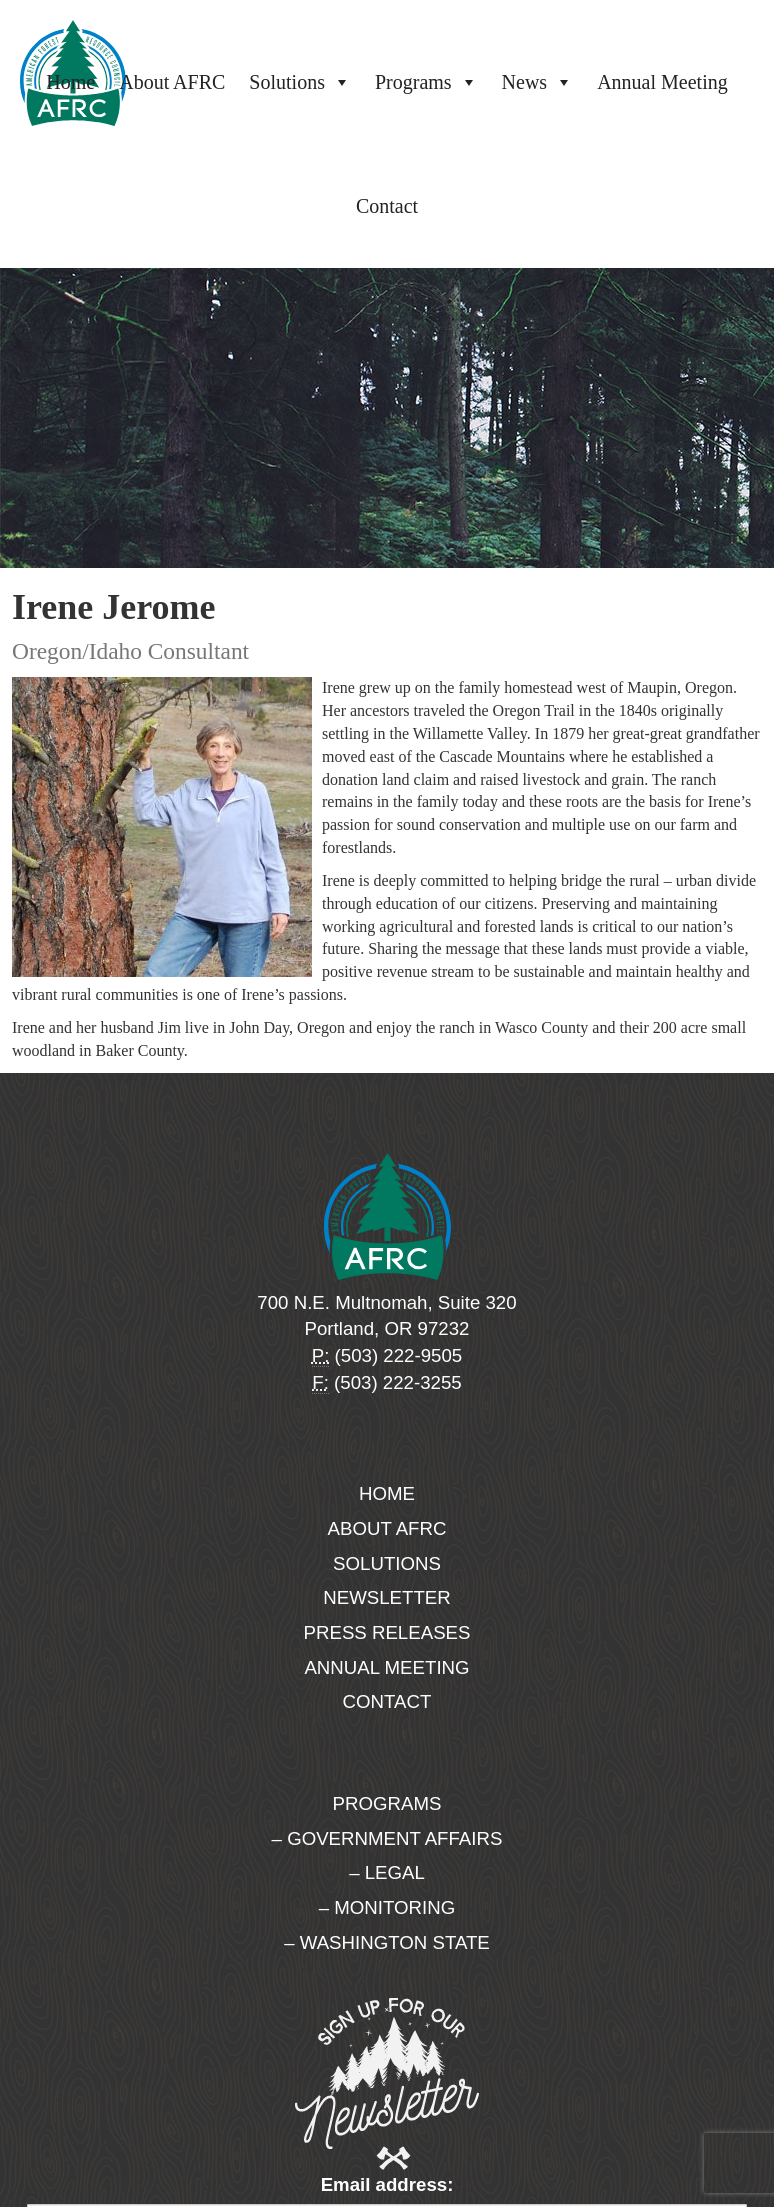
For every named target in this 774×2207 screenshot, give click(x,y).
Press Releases (387, 1632)
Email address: (387, 2184)
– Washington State (387, 1942)
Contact (387, 206)
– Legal (387, 1872)
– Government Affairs (387, 1838)
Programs (426, 82)
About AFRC (172, 82)
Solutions (300, 82)
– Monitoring (387, 1907)
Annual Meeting (662, 82)
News (538, 82)
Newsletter (387, 1597)
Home (70, 82)
